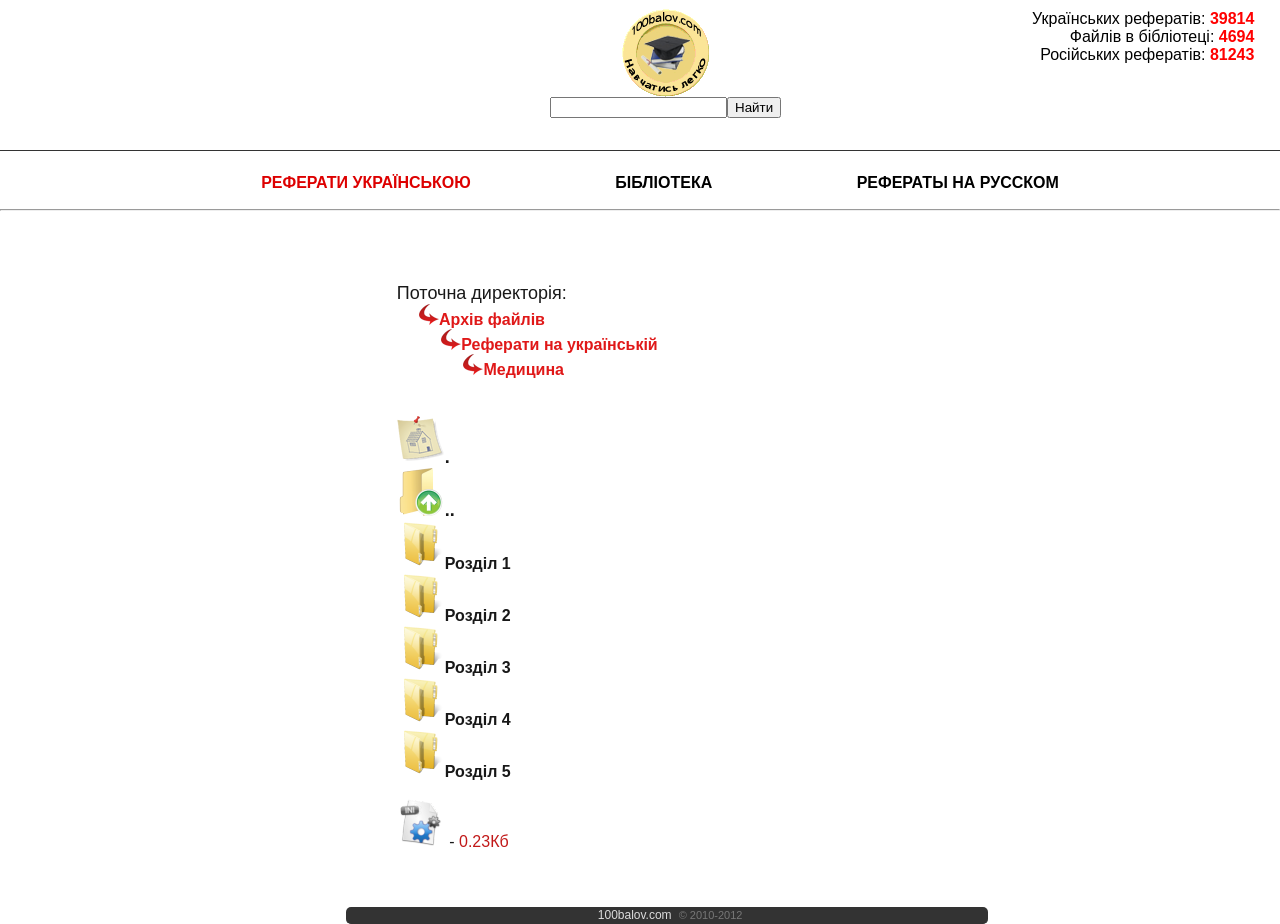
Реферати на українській (559, 344)
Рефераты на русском (958, 182)
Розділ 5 (454, 771)
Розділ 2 (454, 615)
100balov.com (635, 915)
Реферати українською (366, 182)
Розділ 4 (454, 719)
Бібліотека (663, 182)
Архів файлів (492, 319)
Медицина (523, 369)
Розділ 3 (454, 667)
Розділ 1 (454, 563)
